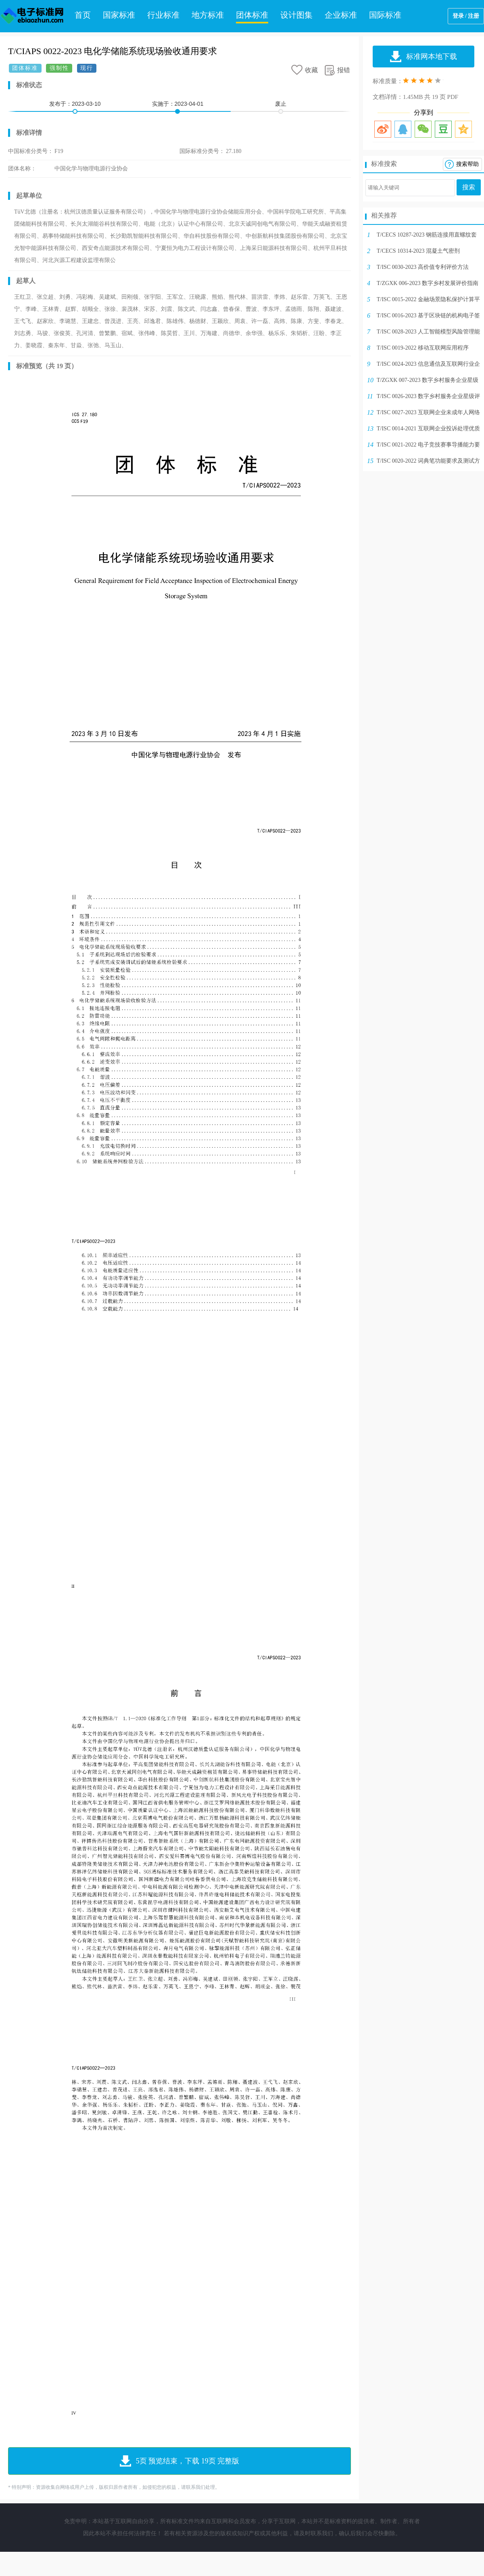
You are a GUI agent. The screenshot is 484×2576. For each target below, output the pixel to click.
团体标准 (252, 14)
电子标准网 (32, 16)
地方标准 (208, 14)
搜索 (468, 187)
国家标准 (119, 14)
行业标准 (163, 14)
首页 (83, 14)
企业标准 (341, 14)
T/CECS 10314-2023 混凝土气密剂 (418, 251)
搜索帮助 (467, 164)
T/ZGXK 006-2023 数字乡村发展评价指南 (427, 283)
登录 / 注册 (466, 16)
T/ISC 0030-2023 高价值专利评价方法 (423, 267)
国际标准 (385, 14)
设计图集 (296, 14)
